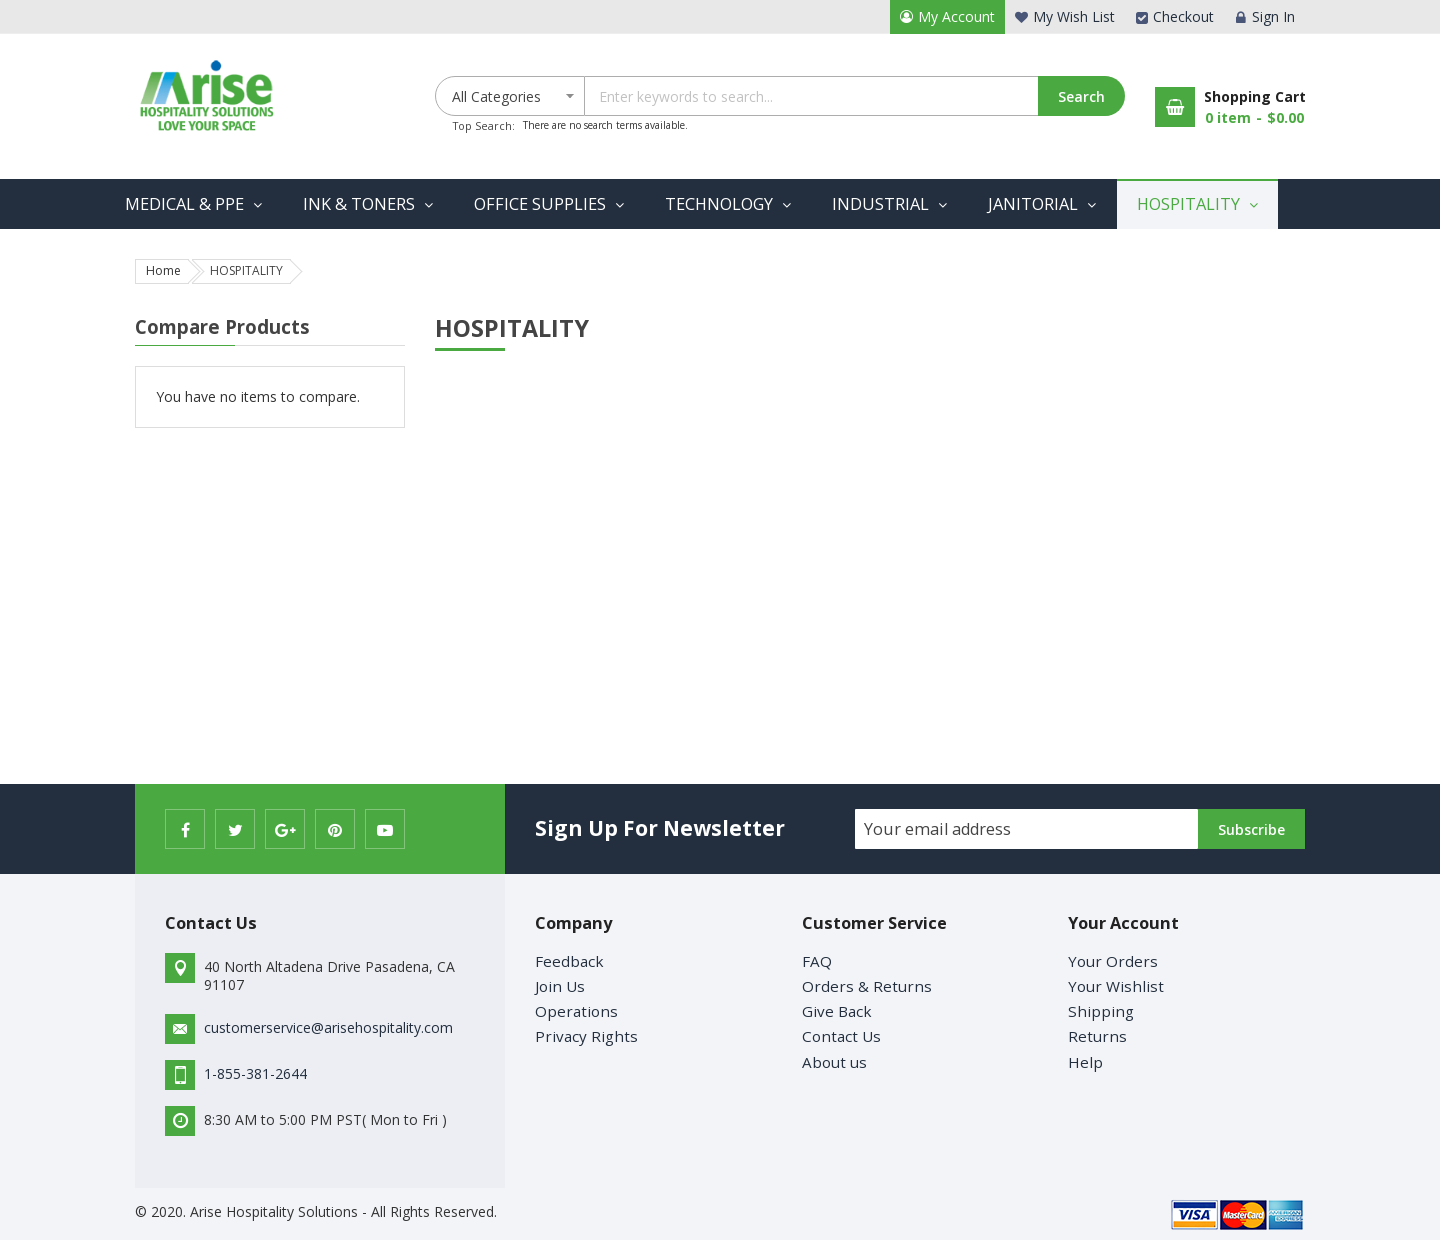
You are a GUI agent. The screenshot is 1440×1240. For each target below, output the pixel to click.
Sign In (1273, 16)
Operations (576, 1011)
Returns (1097, 1036)
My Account (956, 16)
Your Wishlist (1116, 986)
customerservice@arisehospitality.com (328, 1027)
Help (1085, 1062)
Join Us (560, 986)
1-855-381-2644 (255, 1073)
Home (163, 270)
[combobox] (854, 96)
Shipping (1101, 1011)
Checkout (1183, 16)
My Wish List (1074, 16)
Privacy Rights (586, 1036)
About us (834, 1062)
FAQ (817, 961)
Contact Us (841, 1036)
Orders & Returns (867, 986)
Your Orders (1113, 961)
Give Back (837, 1011)
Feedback (569, 961)
